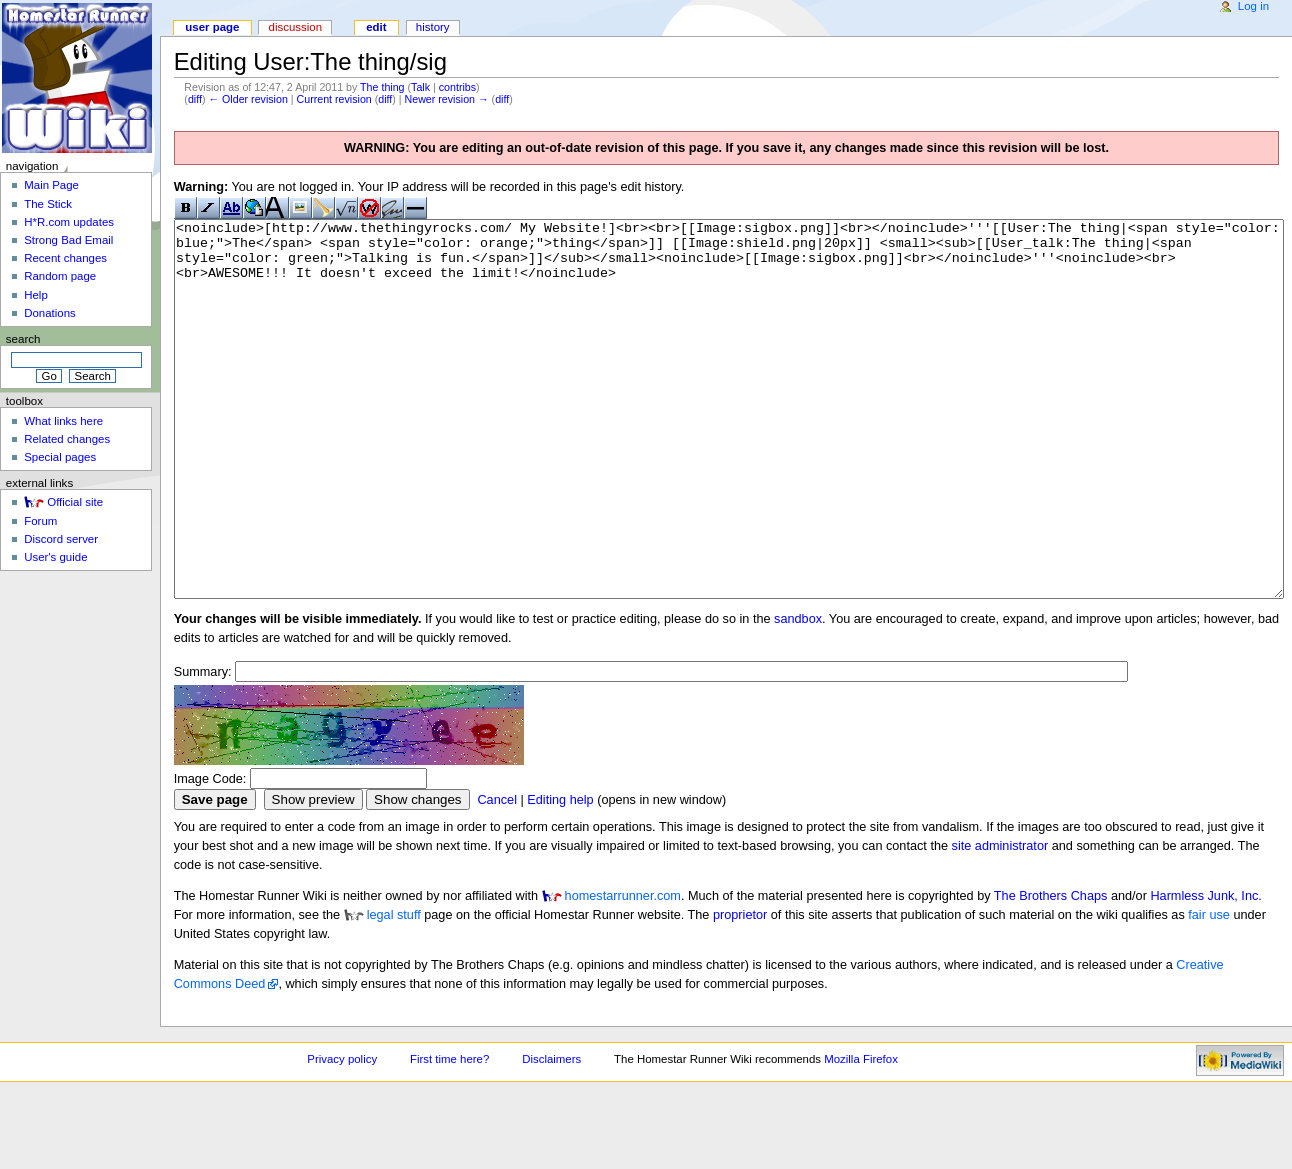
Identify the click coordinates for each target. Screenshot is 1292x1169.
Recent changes (65, 258)
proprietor (740, 990)
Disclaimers (551, 1134)
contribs (457, 87)
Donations (50, 313)
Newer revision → (447, 99)
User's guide (55, 557)
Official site (75, 502)
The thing (382, 87)
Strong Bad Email (68, 240)
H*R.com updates (69, 222)
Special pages (60, 457)
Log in (1253, 6)
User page (212, 27)
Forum (40, 521)
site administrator (1000, 921)
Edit (376, 27)
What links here (63, 421)
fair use (1209, 990)
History (433, 27)
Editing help (560, 875)
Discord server (61, 539)
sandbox (798, 694)
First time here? (449, 1134)
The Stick (48, 204)
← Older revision (247, 99)
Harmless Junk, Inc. (1205, 971)
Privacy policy (342, 1134)
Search (23, 339)
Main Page (51, 185)
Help (36, 295)
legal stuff (394, 990)
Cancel (497, 875)
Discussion (295, 27)
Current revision (334, 99)
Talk (420, 87)
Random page (60, 276)
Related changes (67, 439)
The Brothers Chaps (1051, 971)
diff (195, 99)
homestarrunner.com (623, 971)
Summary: (203, 747)
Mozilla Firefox (861, 1134)
